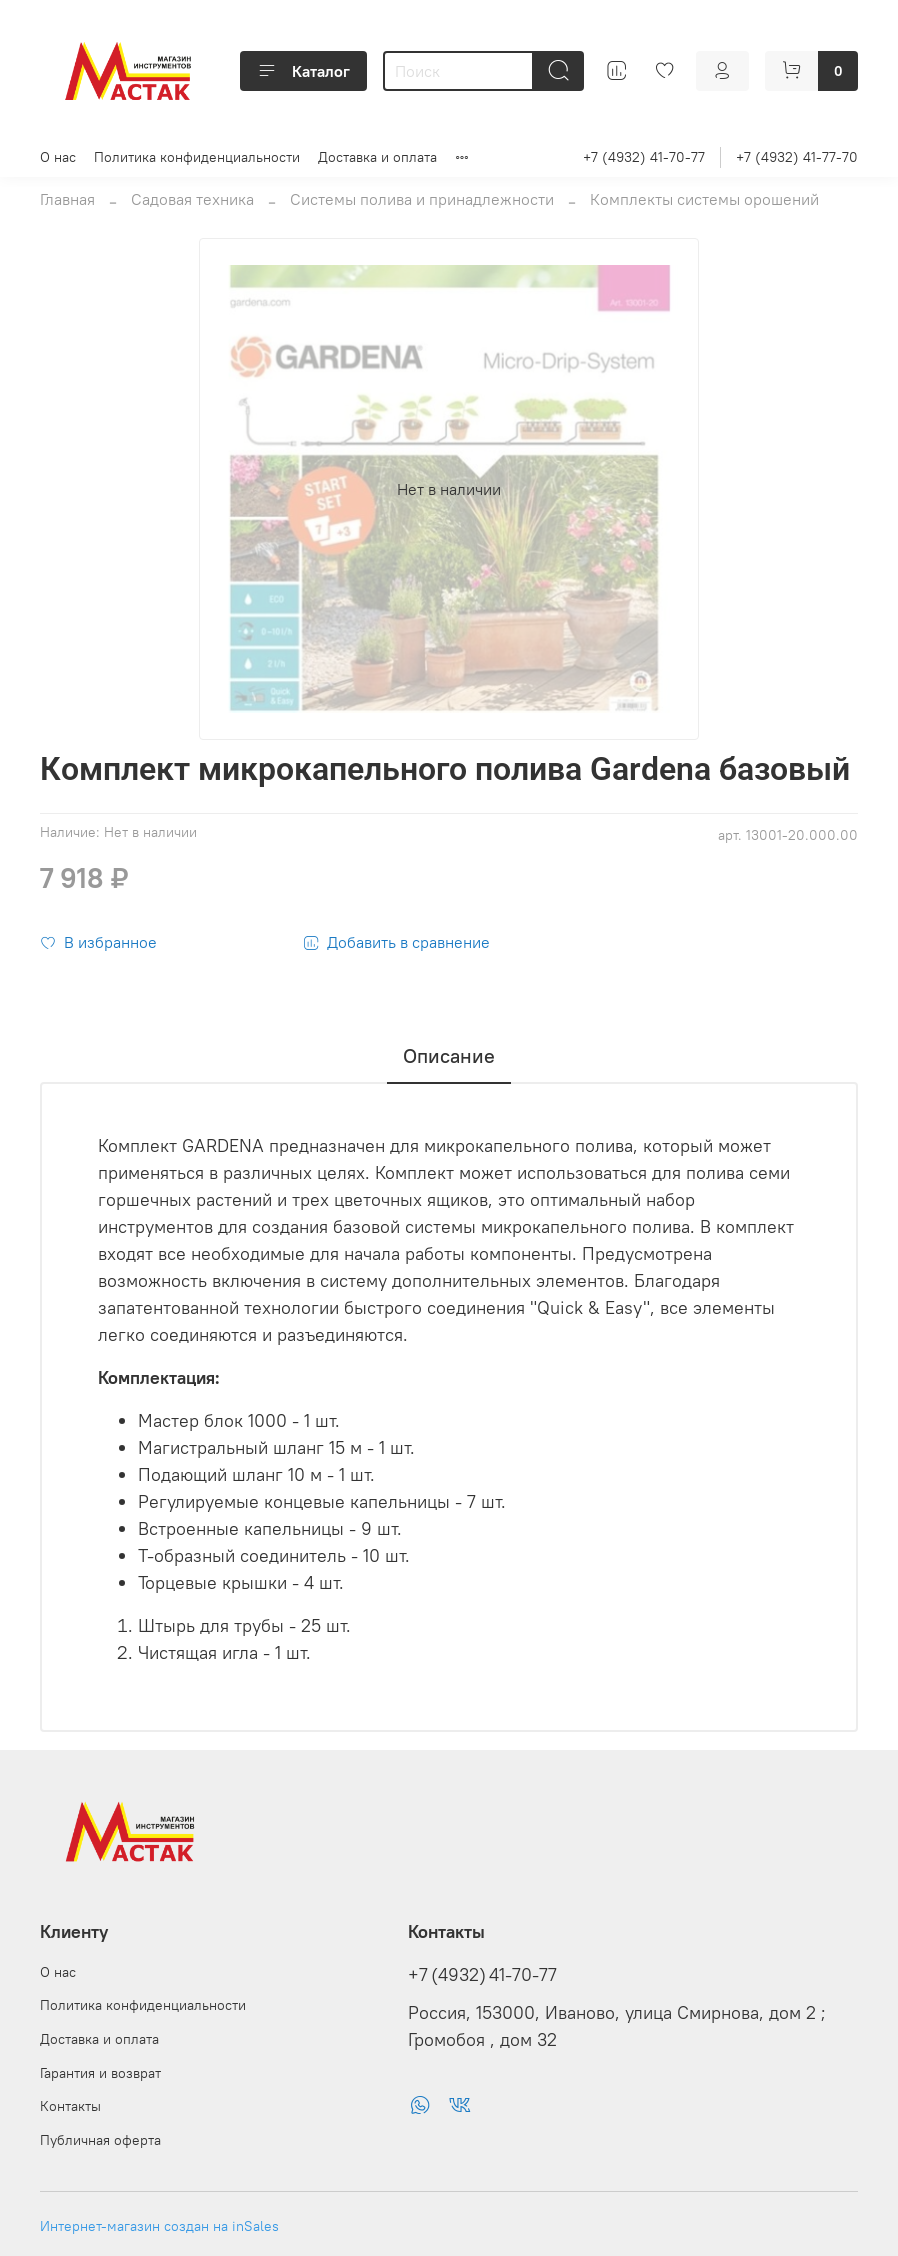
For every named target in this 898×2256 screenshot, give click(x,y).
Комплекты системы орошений (704, 199)
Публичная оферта (100, 2140)
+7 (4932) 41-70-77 (644, 157)
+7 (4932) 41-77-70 (797, 157)
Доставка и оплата (377, 157)
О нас (58, 157)
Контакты (70, 2106)
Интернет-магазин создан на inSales (159, 2226)
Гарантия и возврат (100, 2073)
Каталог (303, 71)
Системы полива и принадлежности (422, 199)
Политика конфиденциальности (197, 157)
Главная (67, 199)
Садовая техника (192, 199)
